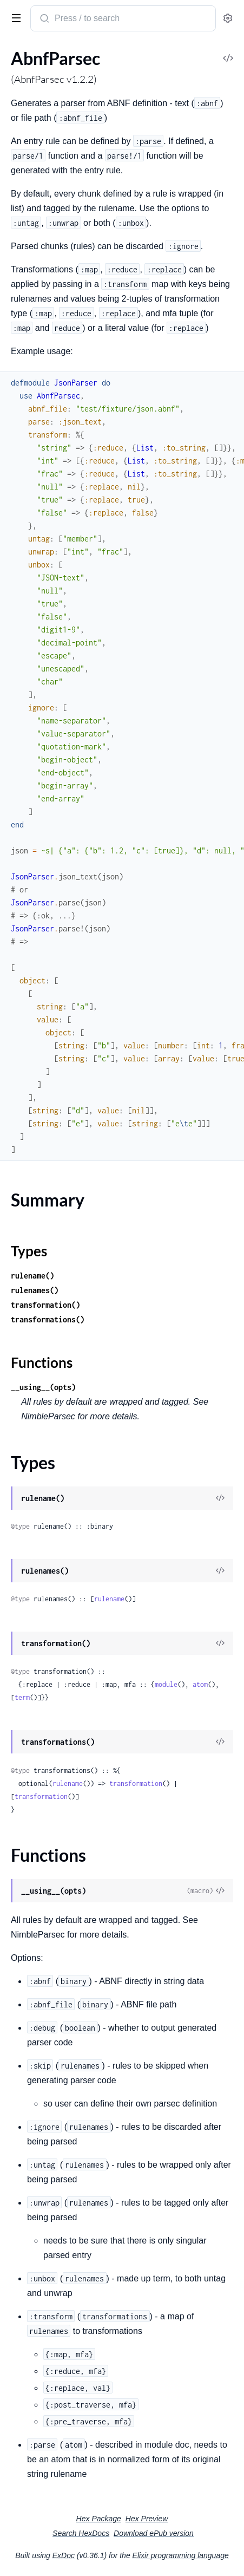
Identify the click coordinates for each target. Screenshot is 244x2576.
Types (29, 1251)
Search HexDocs (80, 2533)
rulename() (32, 1275)
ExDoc (63, 2555)
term (22, 1697)
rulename (109, 1599)
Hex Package (98, 2518)
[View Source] (220, 1499)
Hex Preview (147, 2518)
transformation (135, 1783)
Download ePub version (154, 2533)
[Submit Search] (43, 19)
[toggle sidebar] (14, 17)
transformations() (47, 1319)
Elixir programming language (181, 2555)
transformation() (45, 1304)
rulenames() (34, 1290)
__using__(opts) (43, 1387)
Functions (41, 1362)
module (166, 1684)
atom (200, 1684)
